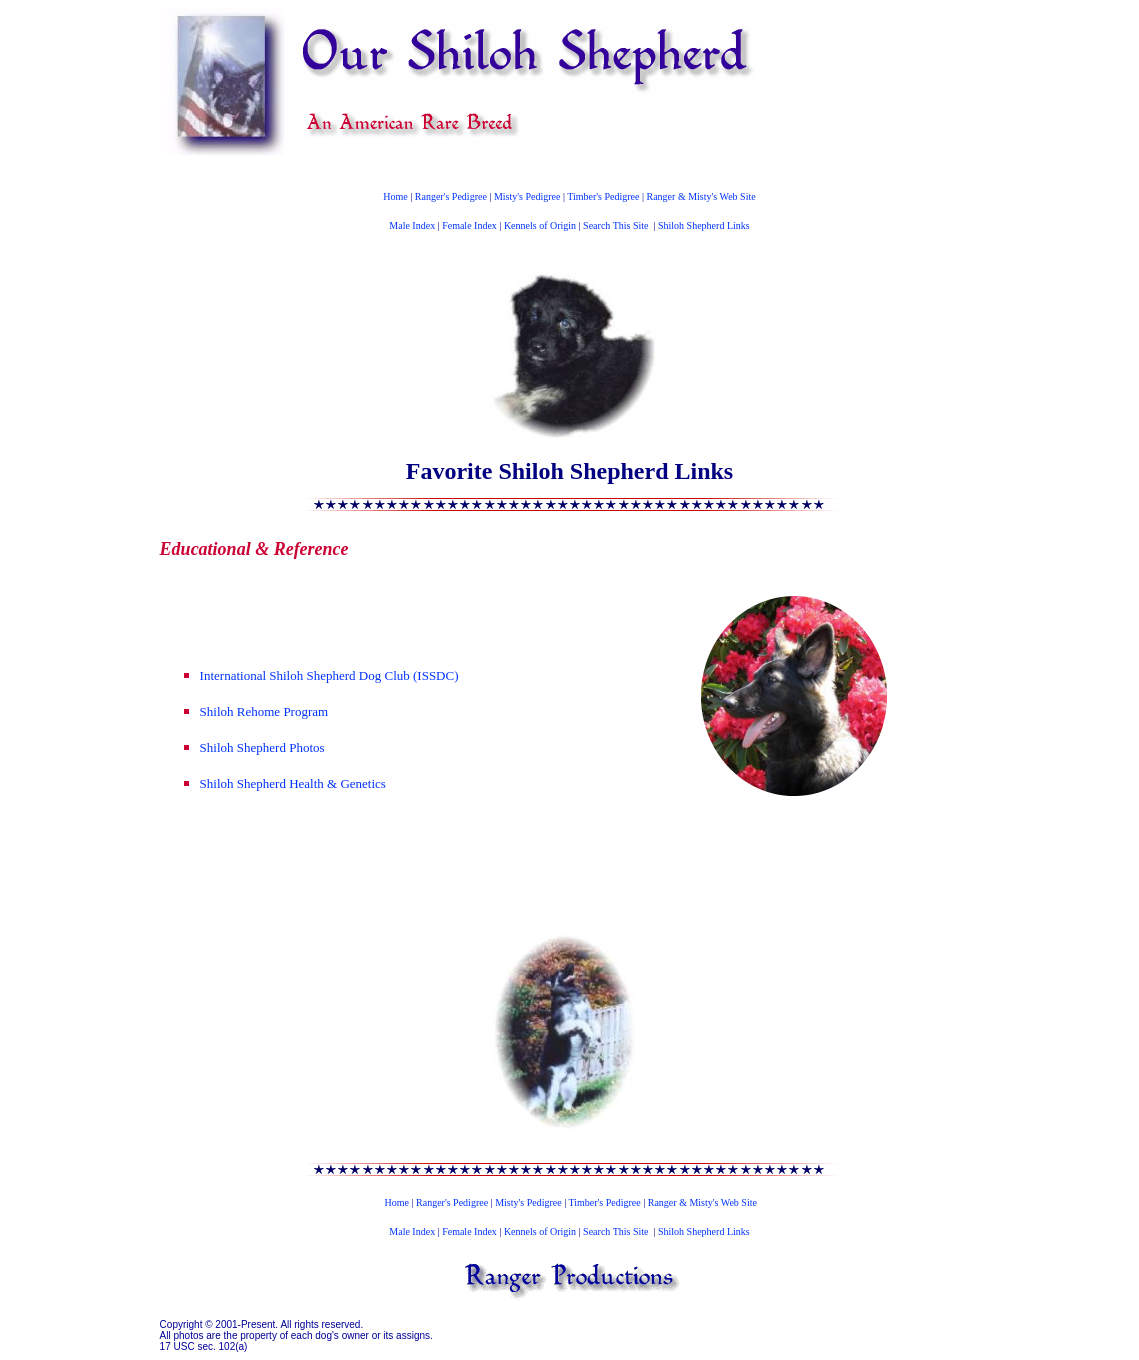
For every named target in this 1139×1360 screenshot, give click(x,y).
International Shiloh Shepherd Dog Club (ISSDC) (329, 675)
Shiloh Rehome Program (264, 711)
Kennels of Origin (540, 225)
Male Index (412, 225)
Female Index (469, 225)
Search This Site (615, 225)
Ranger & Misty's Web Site (701, 196)
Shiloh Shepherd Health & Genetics (293, 783)
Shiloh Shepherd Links (704, 225)
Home (395, 196)
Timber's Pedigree (603, 196)
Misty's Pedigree (527, 196)
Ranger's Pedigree (451, 196)
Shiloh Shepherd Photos (262, 747)
